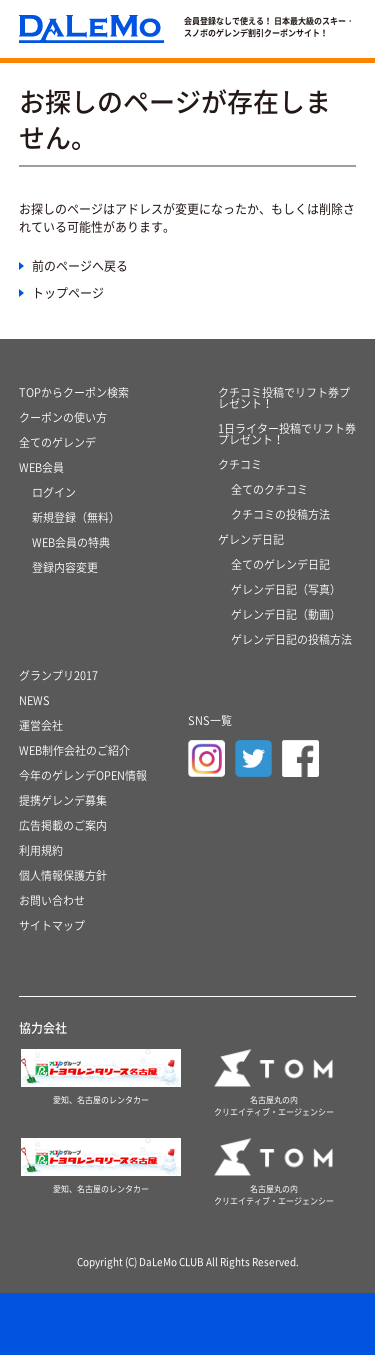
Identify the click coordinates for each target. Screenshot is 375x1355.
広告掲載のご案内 (63, 825)
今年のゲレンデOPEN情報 (83, 775)
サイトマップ (52, 925)
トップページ (68, 293)
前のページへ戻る (80, 266)
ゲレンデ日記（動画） (286, 614)
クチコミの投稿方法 (280, 514)
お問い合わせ (52, 900)
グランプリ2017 (58, 675)
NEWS (34, 700)
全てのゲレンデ (57, 442)
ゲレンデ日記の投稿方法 (291, 639)
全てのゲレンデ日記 (280, 564)
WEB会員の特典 (71, 542)
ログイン (54, 492)
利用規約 (41, 850)
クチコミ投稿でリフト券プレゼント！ (284, 398)
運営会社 (41, 725)
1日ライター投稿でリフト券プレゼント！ (287, 434)
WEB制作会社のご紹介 (74, 750)
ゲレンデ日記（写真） (286, 589)
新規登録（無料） (76, 517)
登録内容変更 (65, 567)
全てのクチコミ (269, 489)
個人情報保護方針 (63, 875)
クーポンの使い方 (63, 417)
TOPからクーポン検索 (74, 392)
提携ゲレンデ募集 (63, 800)
